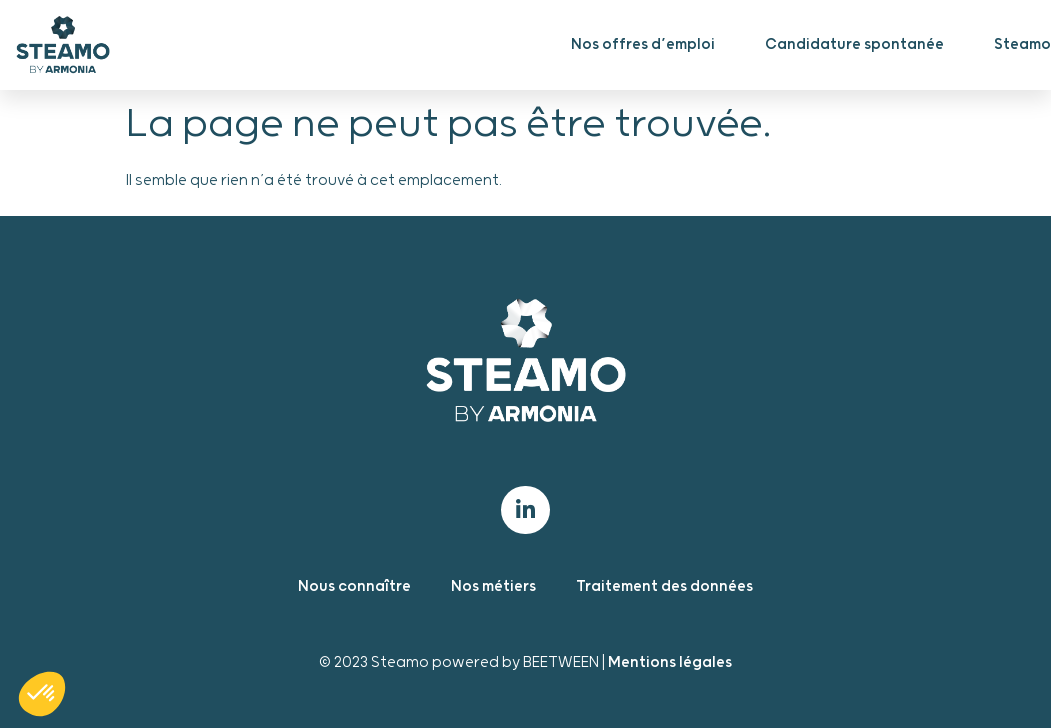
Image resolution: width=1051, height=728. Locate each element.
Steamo (1022, 44)
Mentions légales (670, 662)
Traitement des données (664, 586)
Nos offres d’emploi (643, 44)
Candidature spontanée (854, 44)
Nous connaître (354, 586)
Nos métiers (493, 586)
